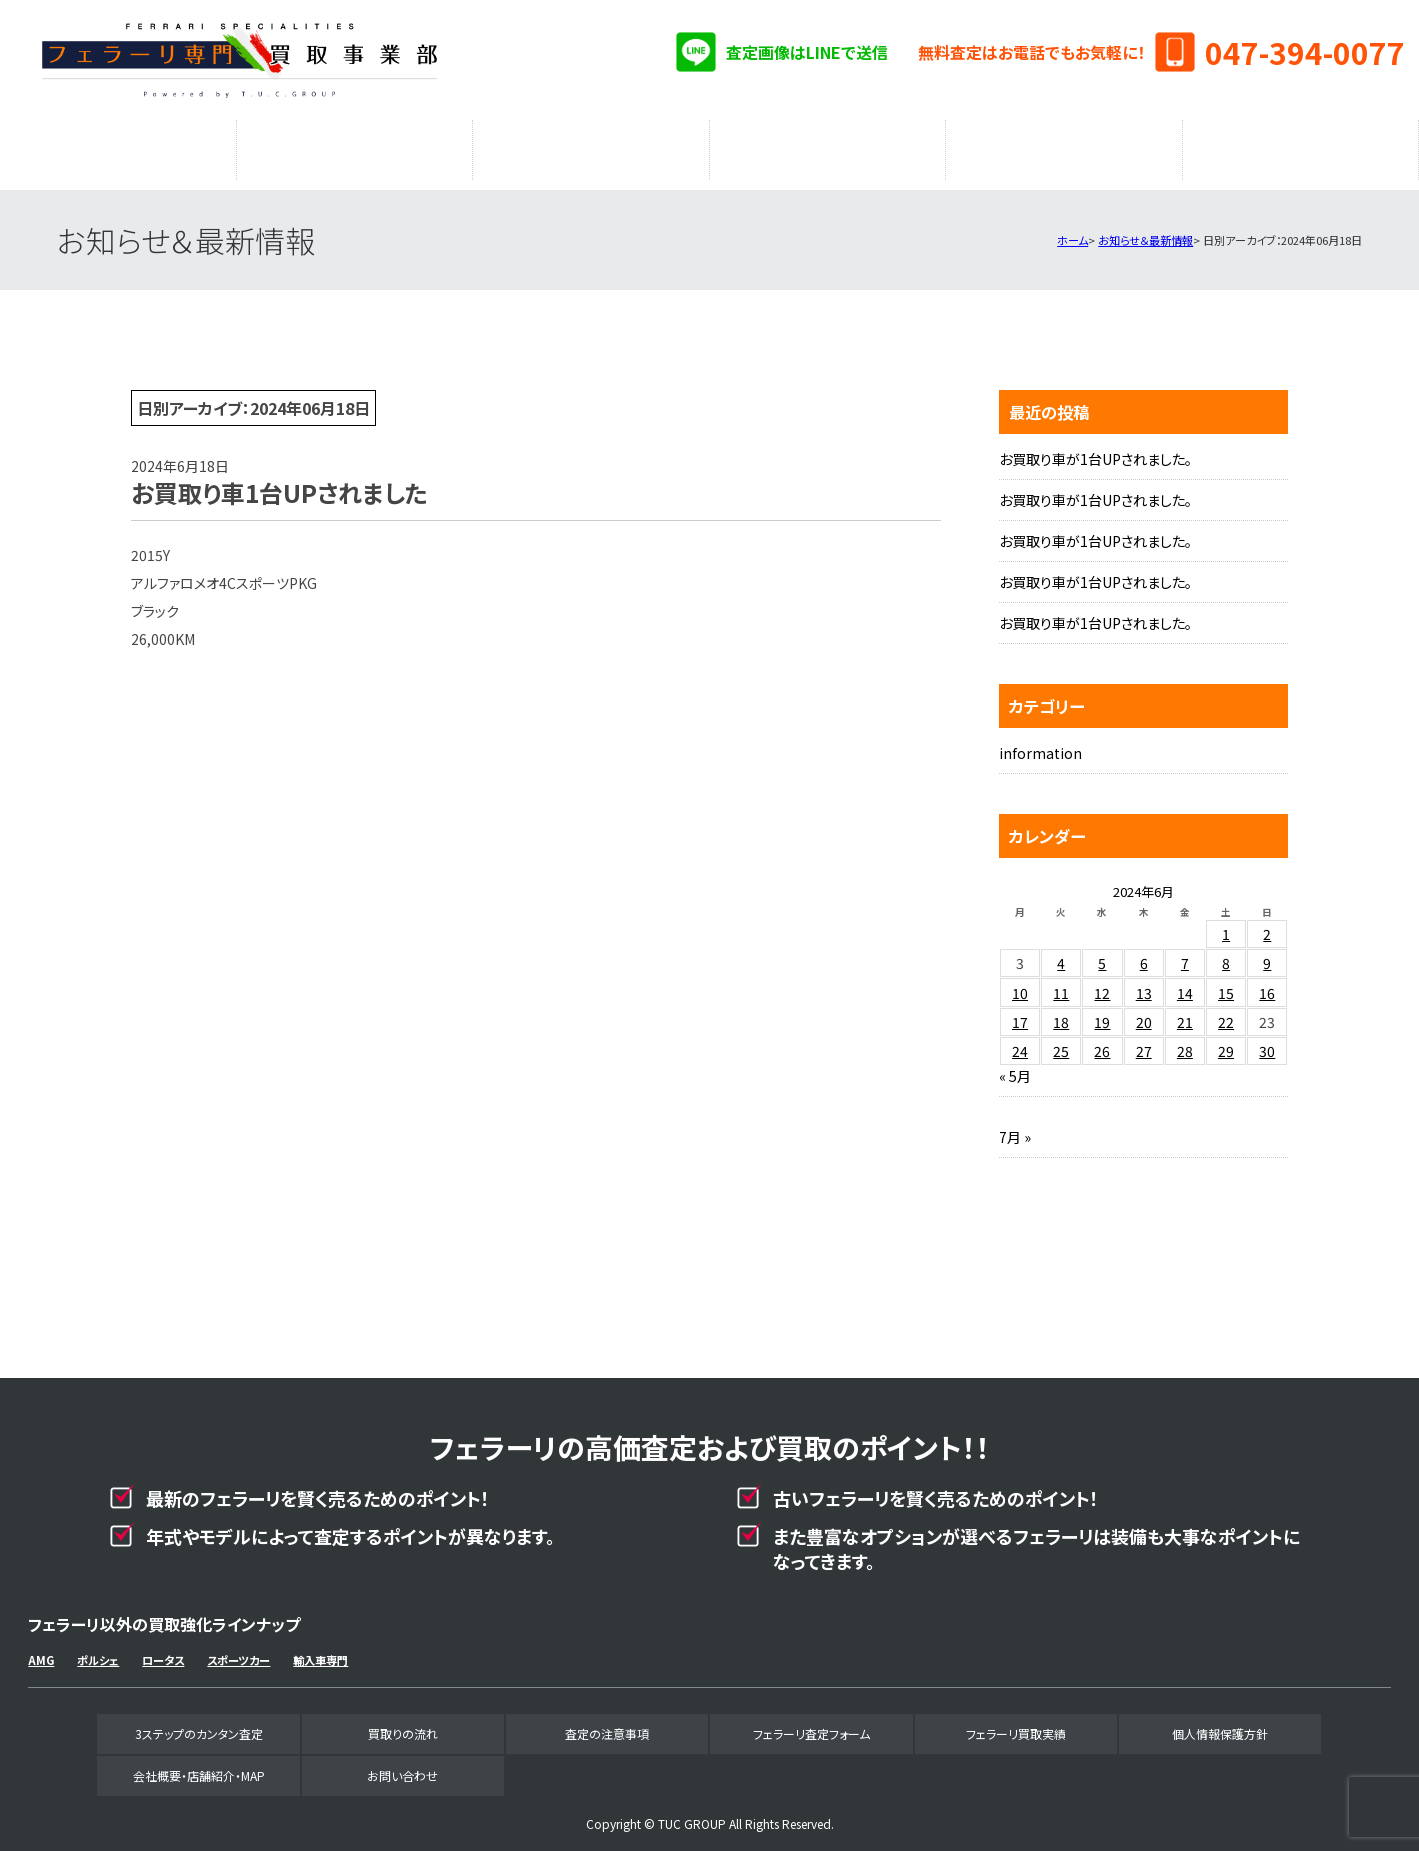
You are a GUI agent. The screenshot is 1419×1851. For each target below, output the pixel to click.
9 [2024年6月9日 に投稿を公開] (1267, 953)
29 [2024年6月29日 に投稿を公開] (1226, 1041)
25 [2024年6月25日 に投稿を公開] (1061, 1041)
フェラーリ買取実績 (1064, 145)
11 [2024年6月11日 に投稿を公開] (1061, 983)
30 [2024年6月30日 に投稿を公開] (1267, 1041)
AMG (41, 1650)
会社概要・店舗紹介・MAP (1300, 145)
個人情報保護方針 (1220, 1723)
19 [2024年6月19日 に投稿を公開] (1102, 1012)
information (1040, 743)
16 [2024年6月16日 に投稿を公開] (1267, 983)
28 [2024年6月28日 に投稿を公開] (1185, 1041)
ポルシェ (98, 1650)
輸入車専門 (320, 1650)
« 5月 (1015, 1066)
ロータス (163, 1650)
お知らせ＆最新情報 (1145, 230)
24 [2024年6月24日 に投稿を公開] (1020, 1041)
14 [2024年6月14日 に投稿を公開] (1185, 983)
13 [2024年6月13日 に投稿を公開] (1144, 983)
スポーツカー (238, 1650)
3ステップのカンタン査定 (118, 145)
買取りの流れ (354, 145)
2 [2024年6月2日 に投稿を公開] (1267, 924)
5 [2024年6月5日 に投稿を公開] (1102, 953)
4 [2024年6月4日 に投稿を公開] (1061, 953)
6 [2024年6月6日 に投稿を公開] (1144, 953)
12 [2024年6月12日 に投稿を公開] (1102, 983)
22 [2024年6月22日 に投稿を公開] (1226, 1012)
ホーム (1072, 230)
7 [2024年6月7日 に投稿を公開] (1185, 953)
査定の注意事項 (591, 145)
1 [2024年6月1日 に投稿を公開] (1226, 924)
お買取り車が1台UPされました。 (1095, 449)
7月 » (1015, 1127)
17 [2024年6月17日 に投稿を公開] (1020, 1012)
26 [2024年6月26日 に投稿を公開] (1102, 1041)
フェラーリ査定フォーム (828, 145)
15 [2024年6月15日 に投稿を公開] (1226, 983)
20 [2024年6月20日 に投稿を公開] (1144, 1012)
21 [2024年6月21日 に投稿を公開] (1185, 1012)
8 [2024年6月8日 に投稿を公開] (1226, 953)
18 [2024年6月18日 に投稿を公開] (1061, 1012)
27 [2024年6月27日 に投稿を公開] (1144, 1041)
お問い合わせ (402, 1765)
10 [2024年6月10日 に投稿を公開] (1020, 983)
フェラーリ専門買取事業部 (239, 60)
